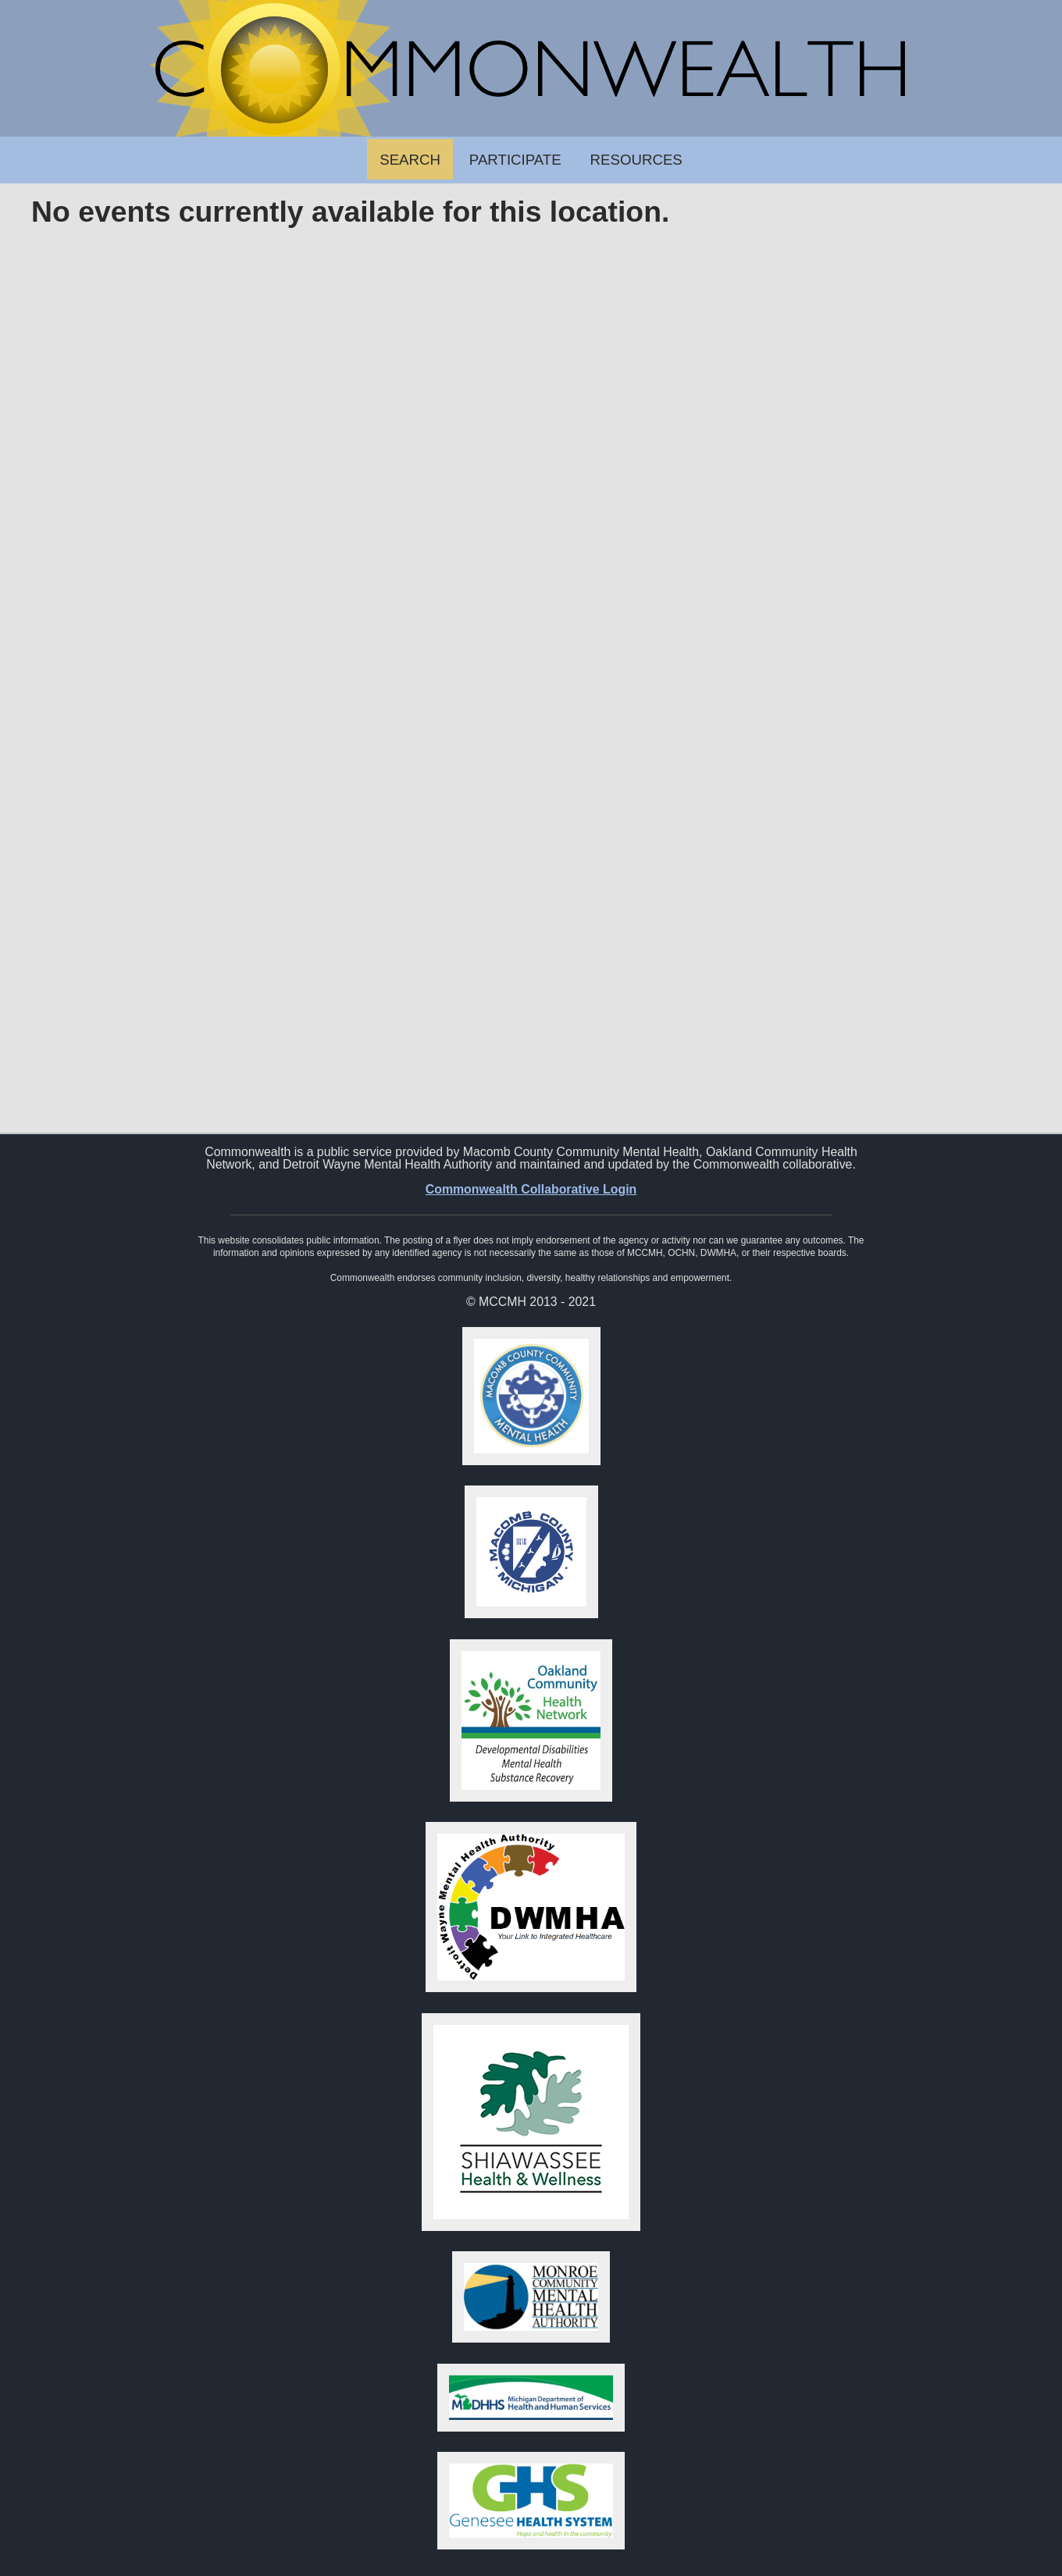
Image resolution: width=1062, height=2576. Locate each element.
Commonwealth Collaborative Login (531, 1189)
